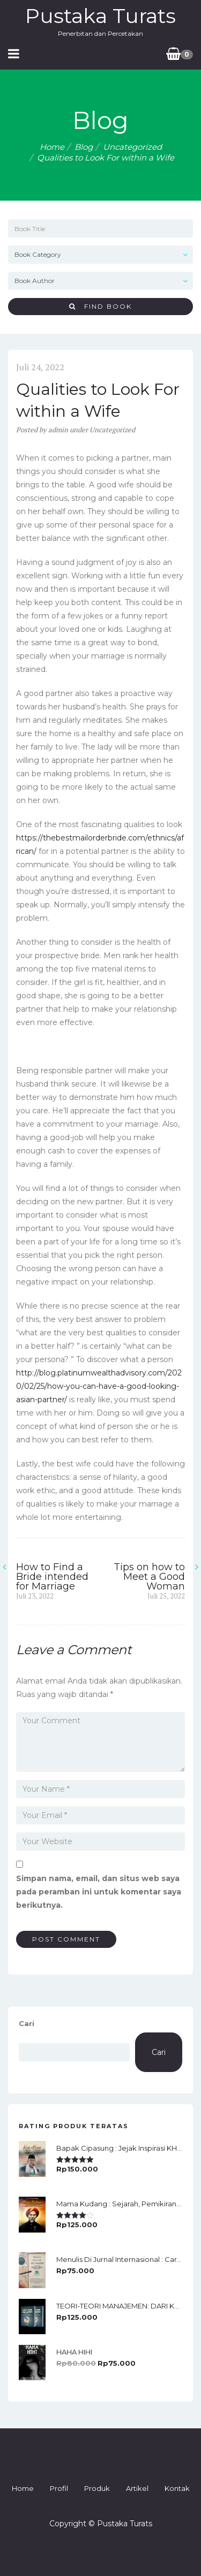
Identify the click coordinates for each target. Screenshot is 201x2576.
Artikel (137, 2488)
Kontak (177, 2488)
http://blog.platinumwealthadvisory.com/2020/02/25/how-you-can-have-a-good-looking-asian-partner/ (99, 1386)
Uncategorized (132, 147)
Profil (59, 2488)
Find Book (100, 306)
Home (52, 147)
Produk (97, 2488)
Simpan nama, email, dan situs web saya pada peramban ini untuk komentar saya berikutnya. (98, 1892)
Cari (26, 2023)
